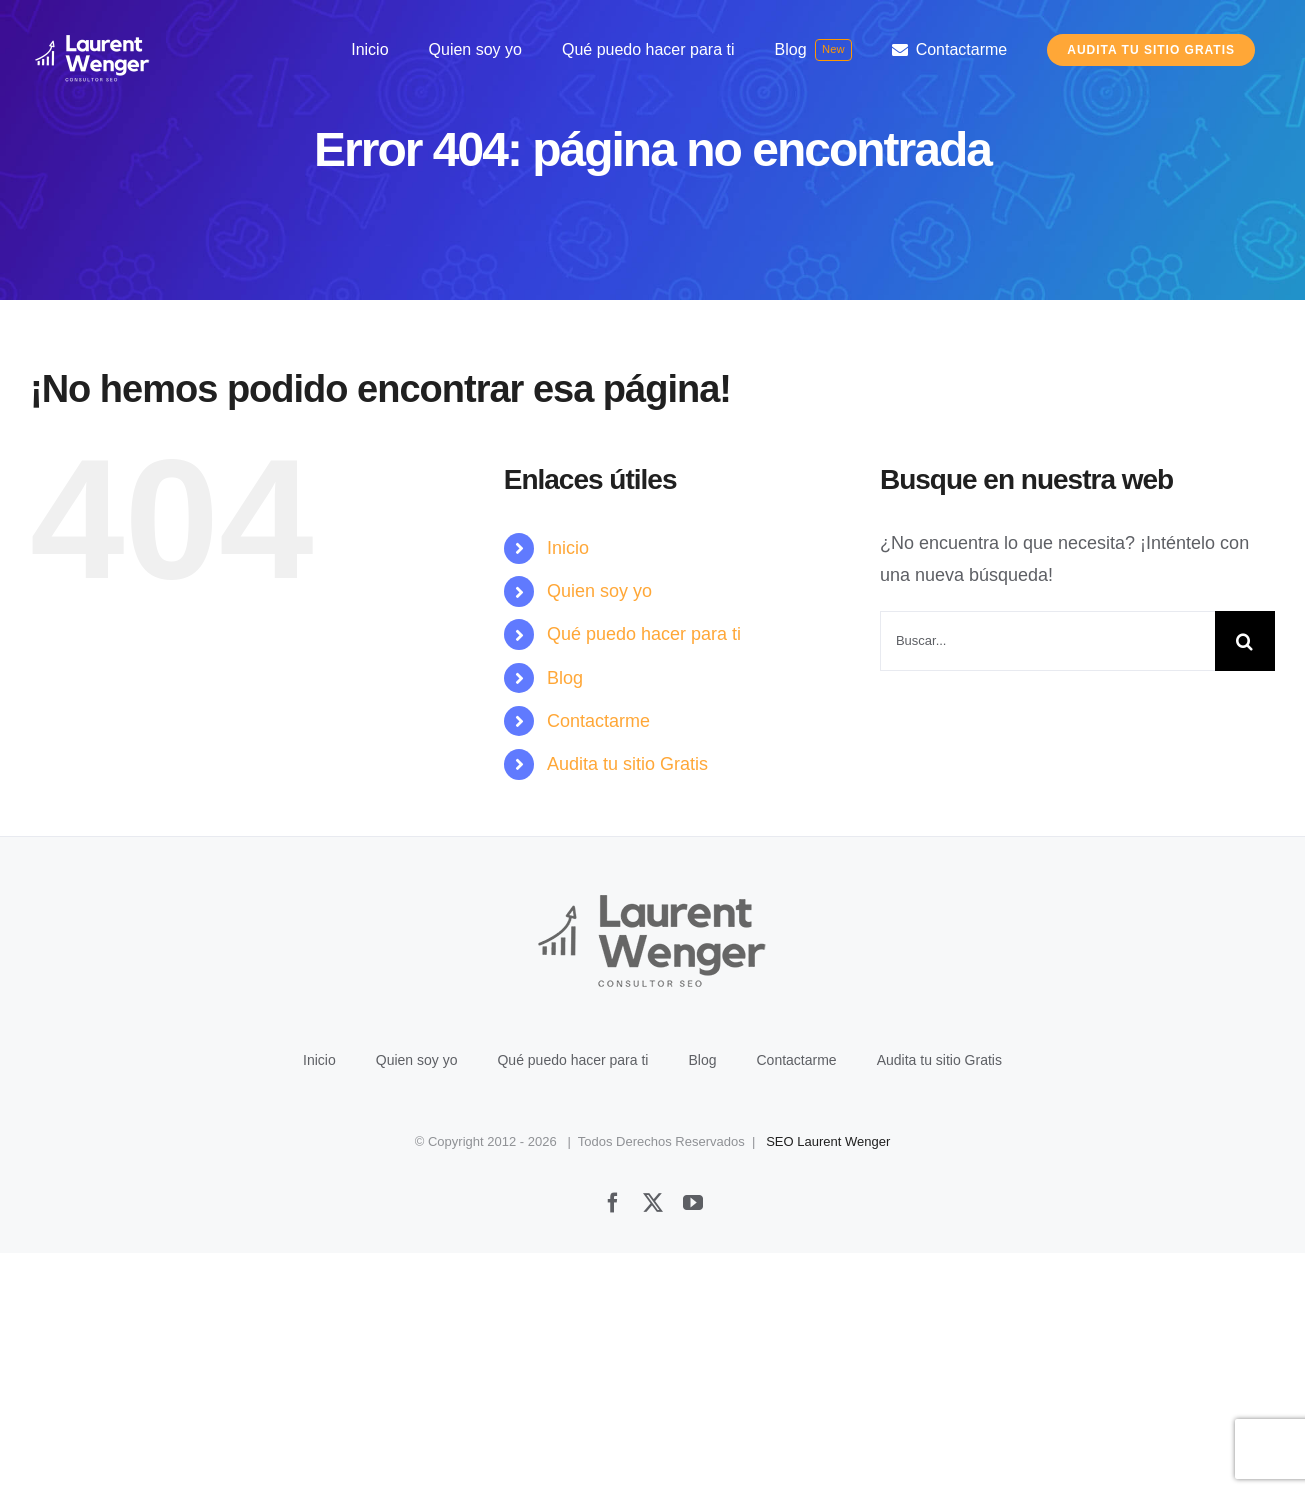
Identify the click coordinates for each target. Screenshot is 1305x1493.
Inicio (568, 548)
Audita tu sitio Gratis (627, 764)
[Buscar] (1245, 641)
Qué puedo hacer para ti (644, 634)
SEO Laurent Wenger (828, 1381)
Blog (565, 678)
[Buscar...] (1047, 641)
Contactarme (598, 721)
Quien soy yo (599, 591)
